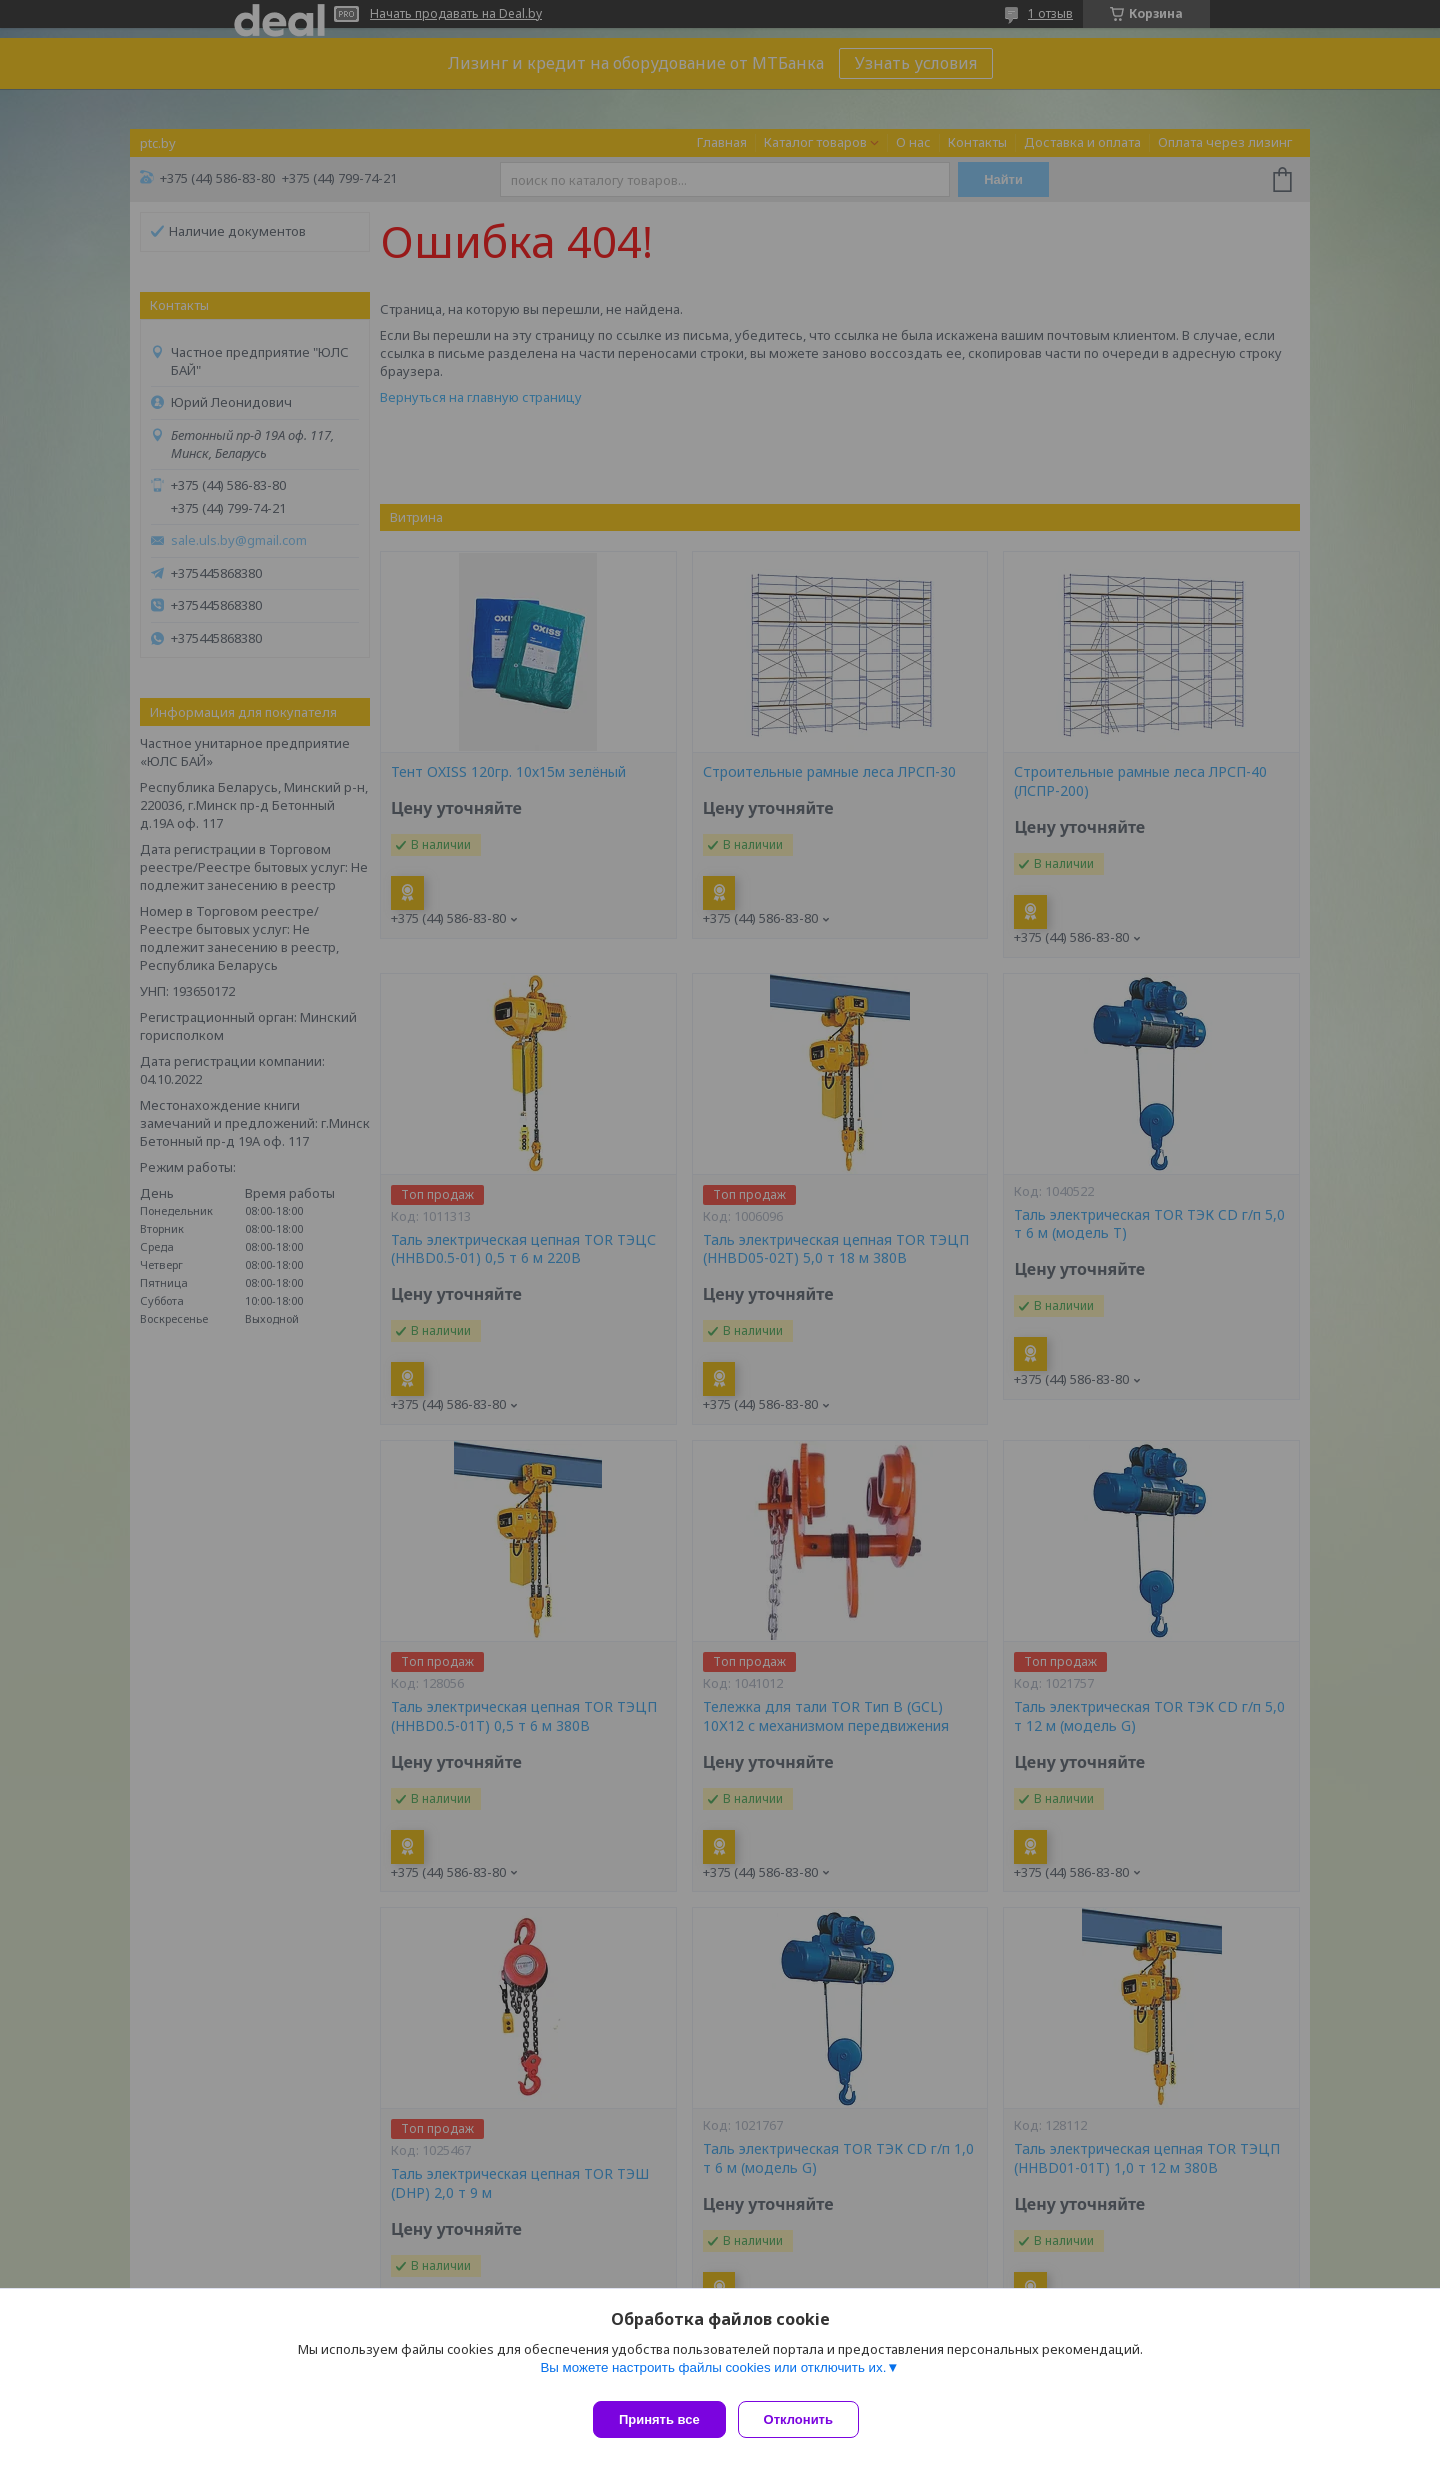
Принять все (659, 2419)
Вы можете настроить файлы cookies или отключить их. (713, 2375)
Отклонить (806, 2419)
